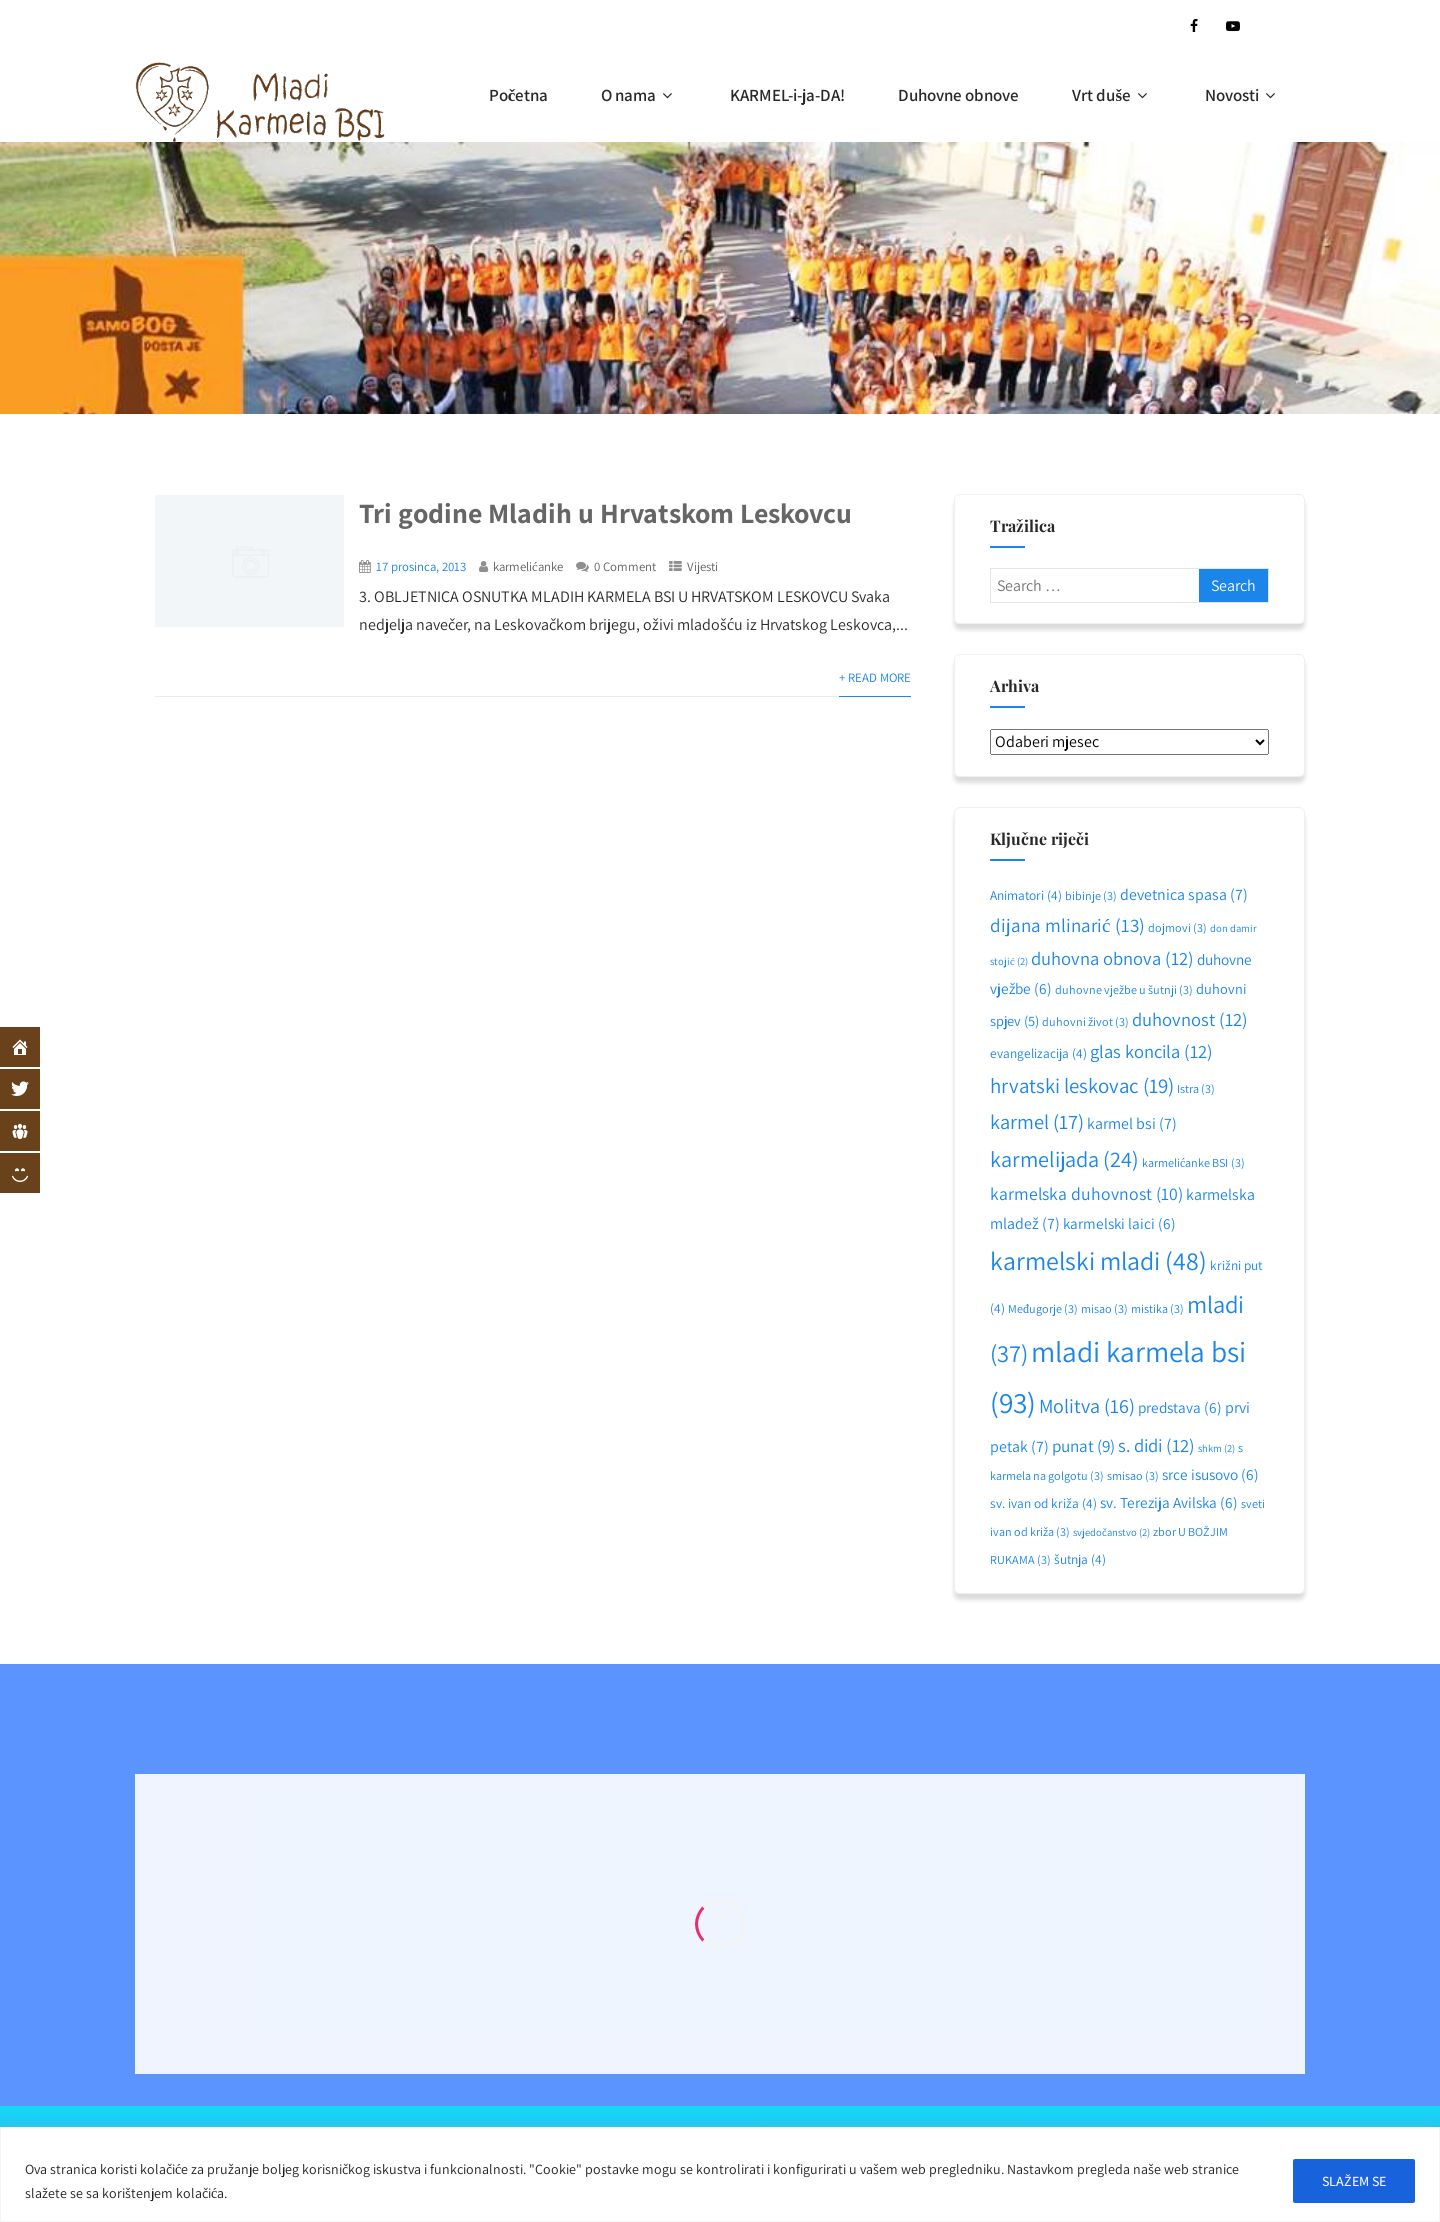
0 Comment (625, 566)
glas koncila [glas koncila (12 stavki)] (1151, 1051)
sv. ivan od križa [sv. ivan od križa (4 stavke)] (1043, 1503)
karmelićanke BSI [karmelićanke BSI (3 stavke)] (1193, 1162)
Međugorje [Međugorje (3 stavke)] (1043, 1308)
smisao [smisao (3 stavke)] (1133, 1475)
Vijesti (702, 566)
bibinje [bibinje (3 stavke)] (1091, 895)
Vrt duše (1112, 95)
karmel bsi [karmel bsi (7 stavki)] (1132, 1123)
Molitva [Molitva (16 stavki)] (1087, 1406)
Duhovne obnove (958, 95)
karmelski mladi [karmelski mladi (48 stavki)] (1098, 1260)
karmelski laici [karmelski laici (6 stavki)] (1119, 1223)
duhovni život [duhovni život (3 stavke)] (1085, 1021)
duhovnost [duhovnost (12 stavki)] (1190, 1019)
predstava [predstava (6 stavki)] (1180, 1407)
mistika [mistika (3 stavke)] (1157, 1308)
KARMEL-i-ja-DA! (787, 95)
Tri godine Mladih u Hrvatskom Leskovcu (605, 512)
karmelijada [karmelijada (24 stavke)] (1064, 1158)
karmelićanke (528, 566)
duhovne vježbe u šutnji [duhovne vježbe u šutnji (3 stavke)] (1124, 989)
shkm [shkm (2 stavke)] (1216, 1448)
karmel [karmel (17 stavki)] (1037, 1121)
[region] (720, 2174)
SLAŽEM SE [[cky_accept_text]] (1354, 2181)
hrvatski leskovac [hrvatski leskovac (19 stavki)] (1082, 1085)
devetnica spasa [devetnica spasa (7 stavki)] (1184, 894)
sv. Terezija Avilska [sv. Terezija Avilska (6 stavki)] (1169, 1502)
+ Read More (875, 677)
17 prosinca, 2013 (421, 566)
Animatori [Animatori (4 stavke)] (1026, 895)
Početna (519, 95)
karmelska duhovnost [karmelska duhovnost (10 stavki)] (1086, 1193)
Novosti (1242, 95)
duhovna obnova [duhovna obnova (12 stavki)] (1112, 958)
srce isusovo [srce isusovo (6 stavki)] (1210, 1474)
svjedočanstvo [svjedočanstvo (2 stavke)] (1111, 1532)
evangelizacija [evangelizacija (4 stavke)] (1038, 1053)
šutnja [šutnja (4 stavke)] (1080, 1559)
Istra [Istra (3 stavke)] (1196, 1088)
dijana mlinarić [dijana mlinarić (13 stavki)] (1067, 925)
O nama (639, 95)
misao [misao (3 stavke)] (1104, 1308)
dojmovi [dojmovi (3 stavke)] (1177, 927)
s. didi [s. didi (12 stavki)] (1156, 1445)
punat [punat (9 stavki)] (1083, 1445)
